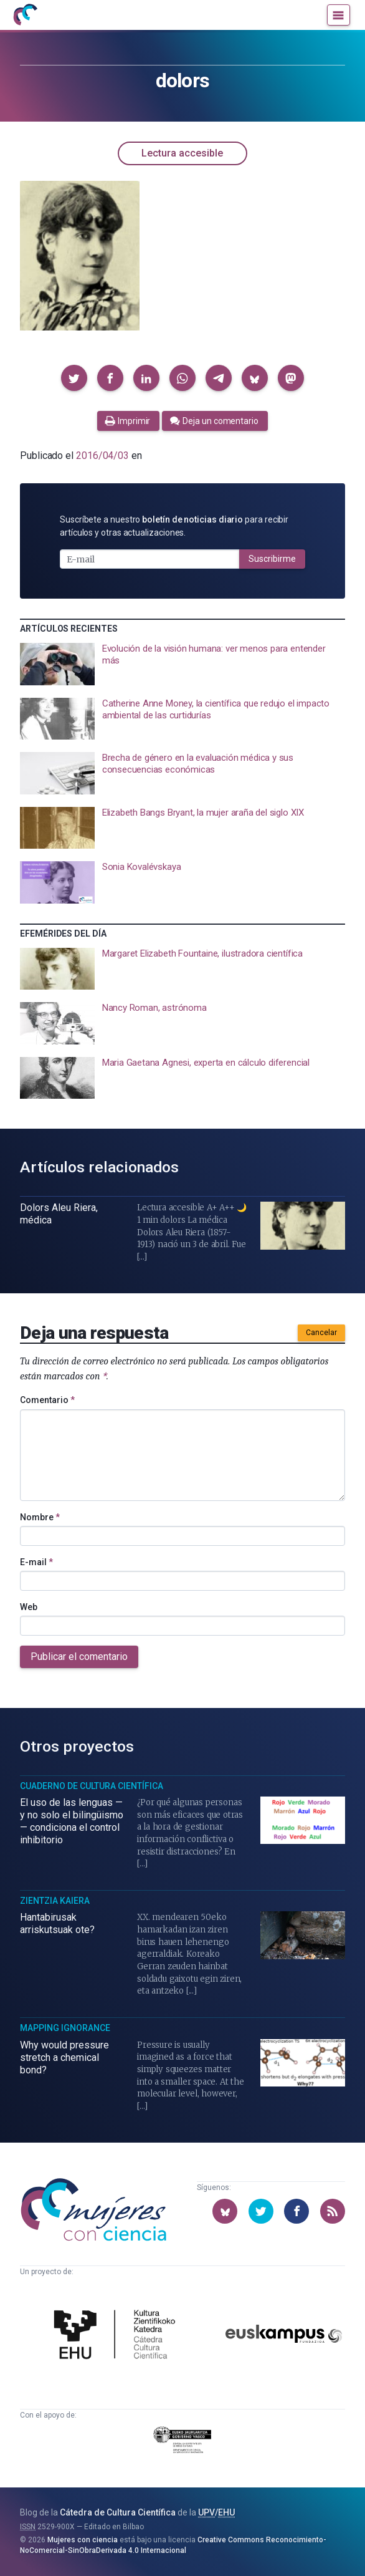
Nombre (40, 1517)
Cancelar (321, 1332)
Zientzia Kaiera (55, 1901)
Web (28, 1607)
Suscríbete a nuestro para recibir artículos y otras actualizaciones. (174, 526)
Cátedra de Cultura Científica (118, 2512)
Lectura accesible (182, 153)
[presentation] (182, 664)
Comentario (47, 1400)
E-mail (36, 1562)
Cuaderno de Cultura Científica (91, 1786)
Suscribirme (272, 559)
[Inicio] (25, 15)
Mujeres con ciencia (82, 2539)
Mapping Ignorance (65, 2028)
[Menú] (338, 15)
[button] (74, 378)
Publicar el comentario (79, 1656)
